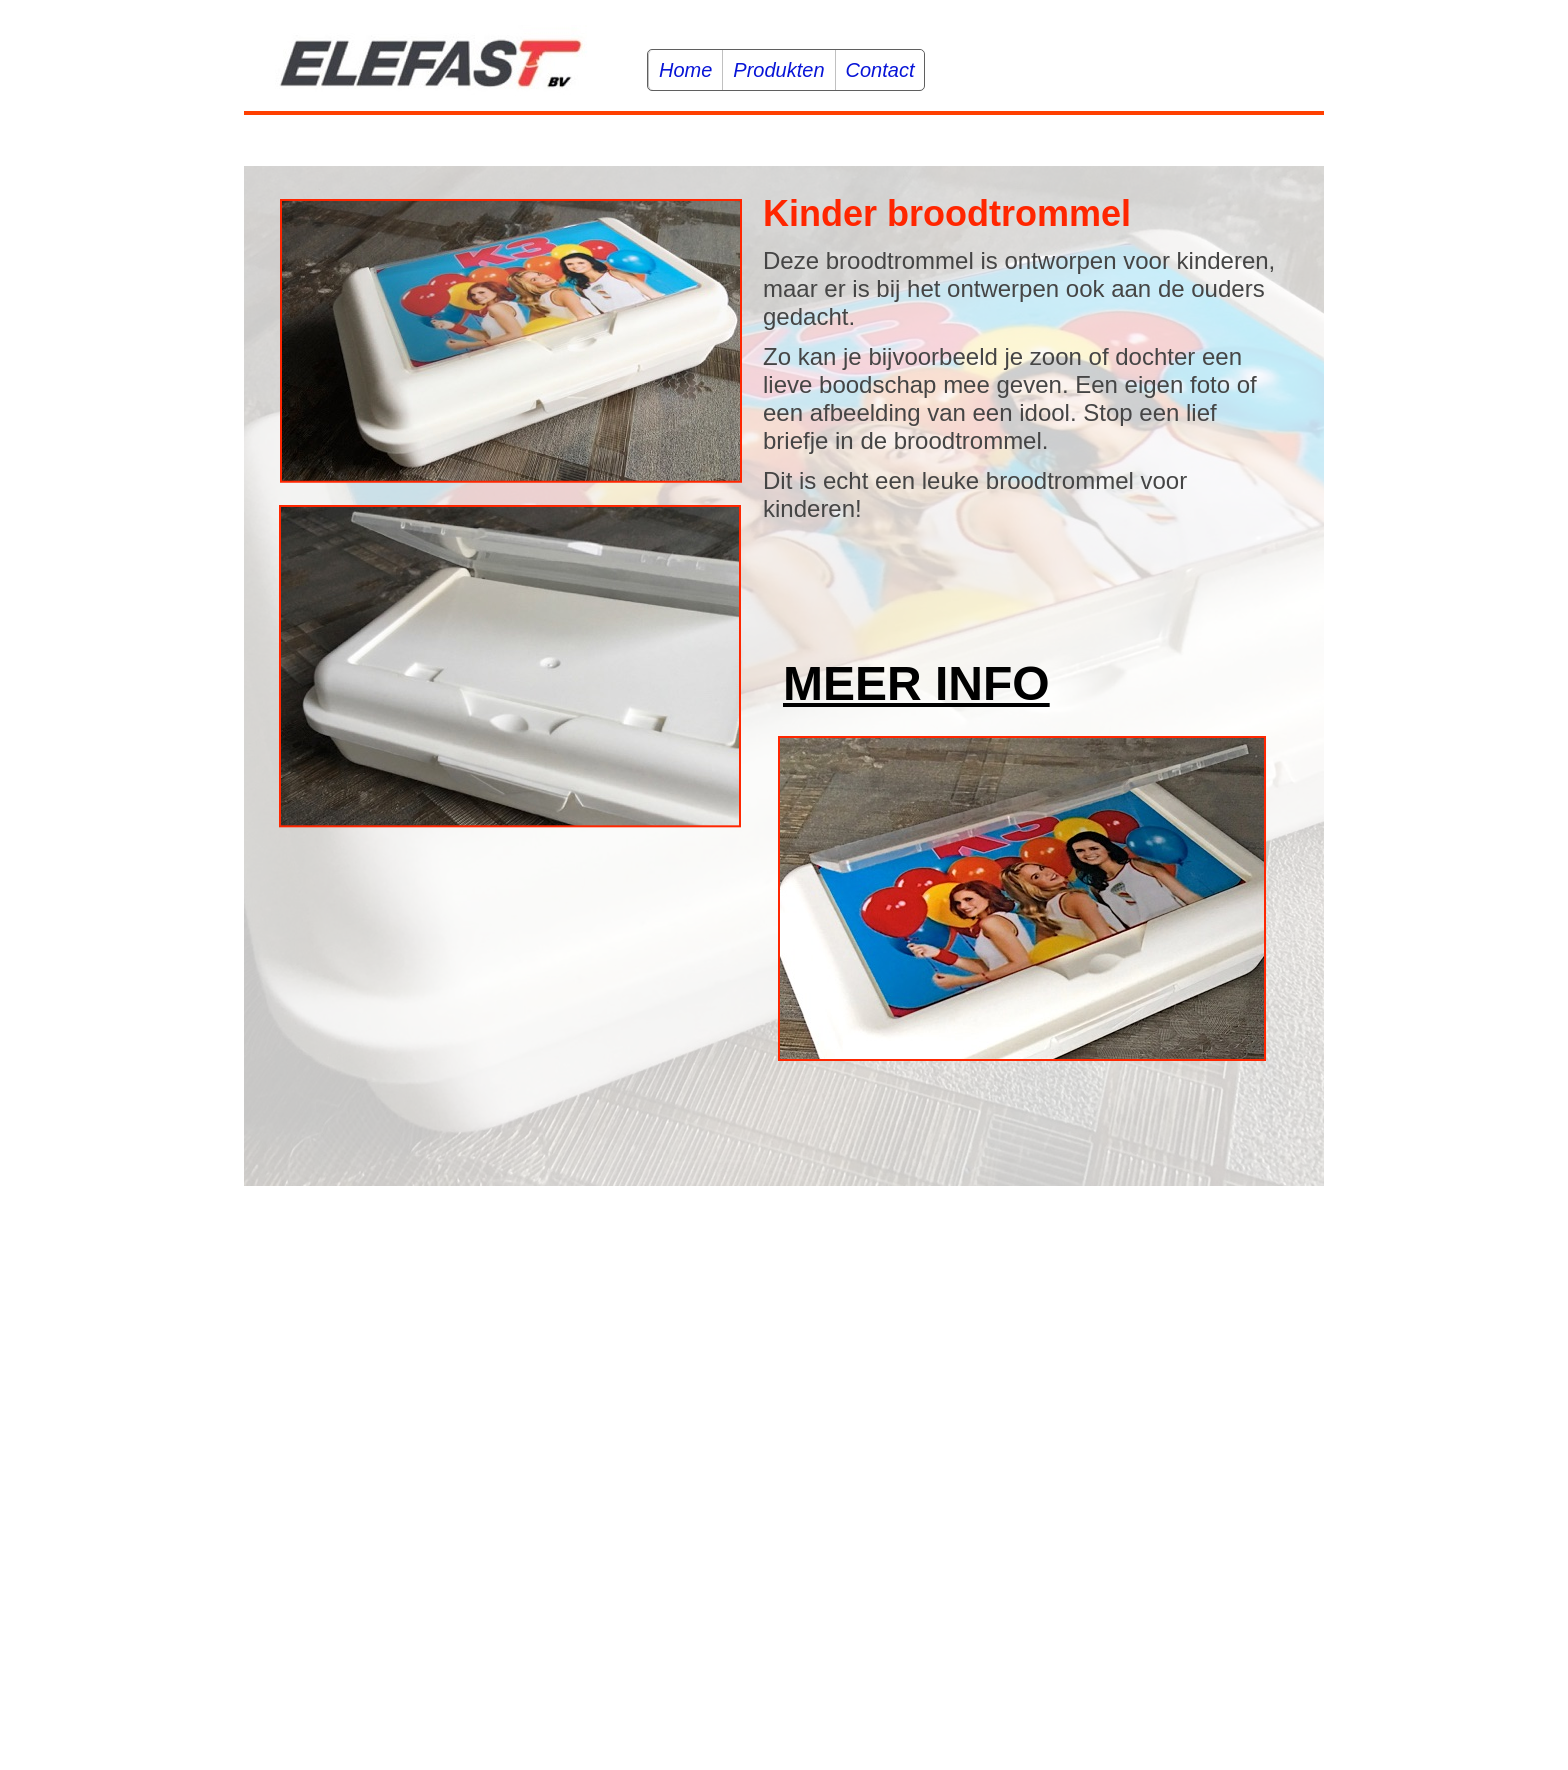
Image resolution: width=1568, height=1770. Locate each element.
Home (685, 70)
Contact (880, 70)
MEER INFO (916, 683)
